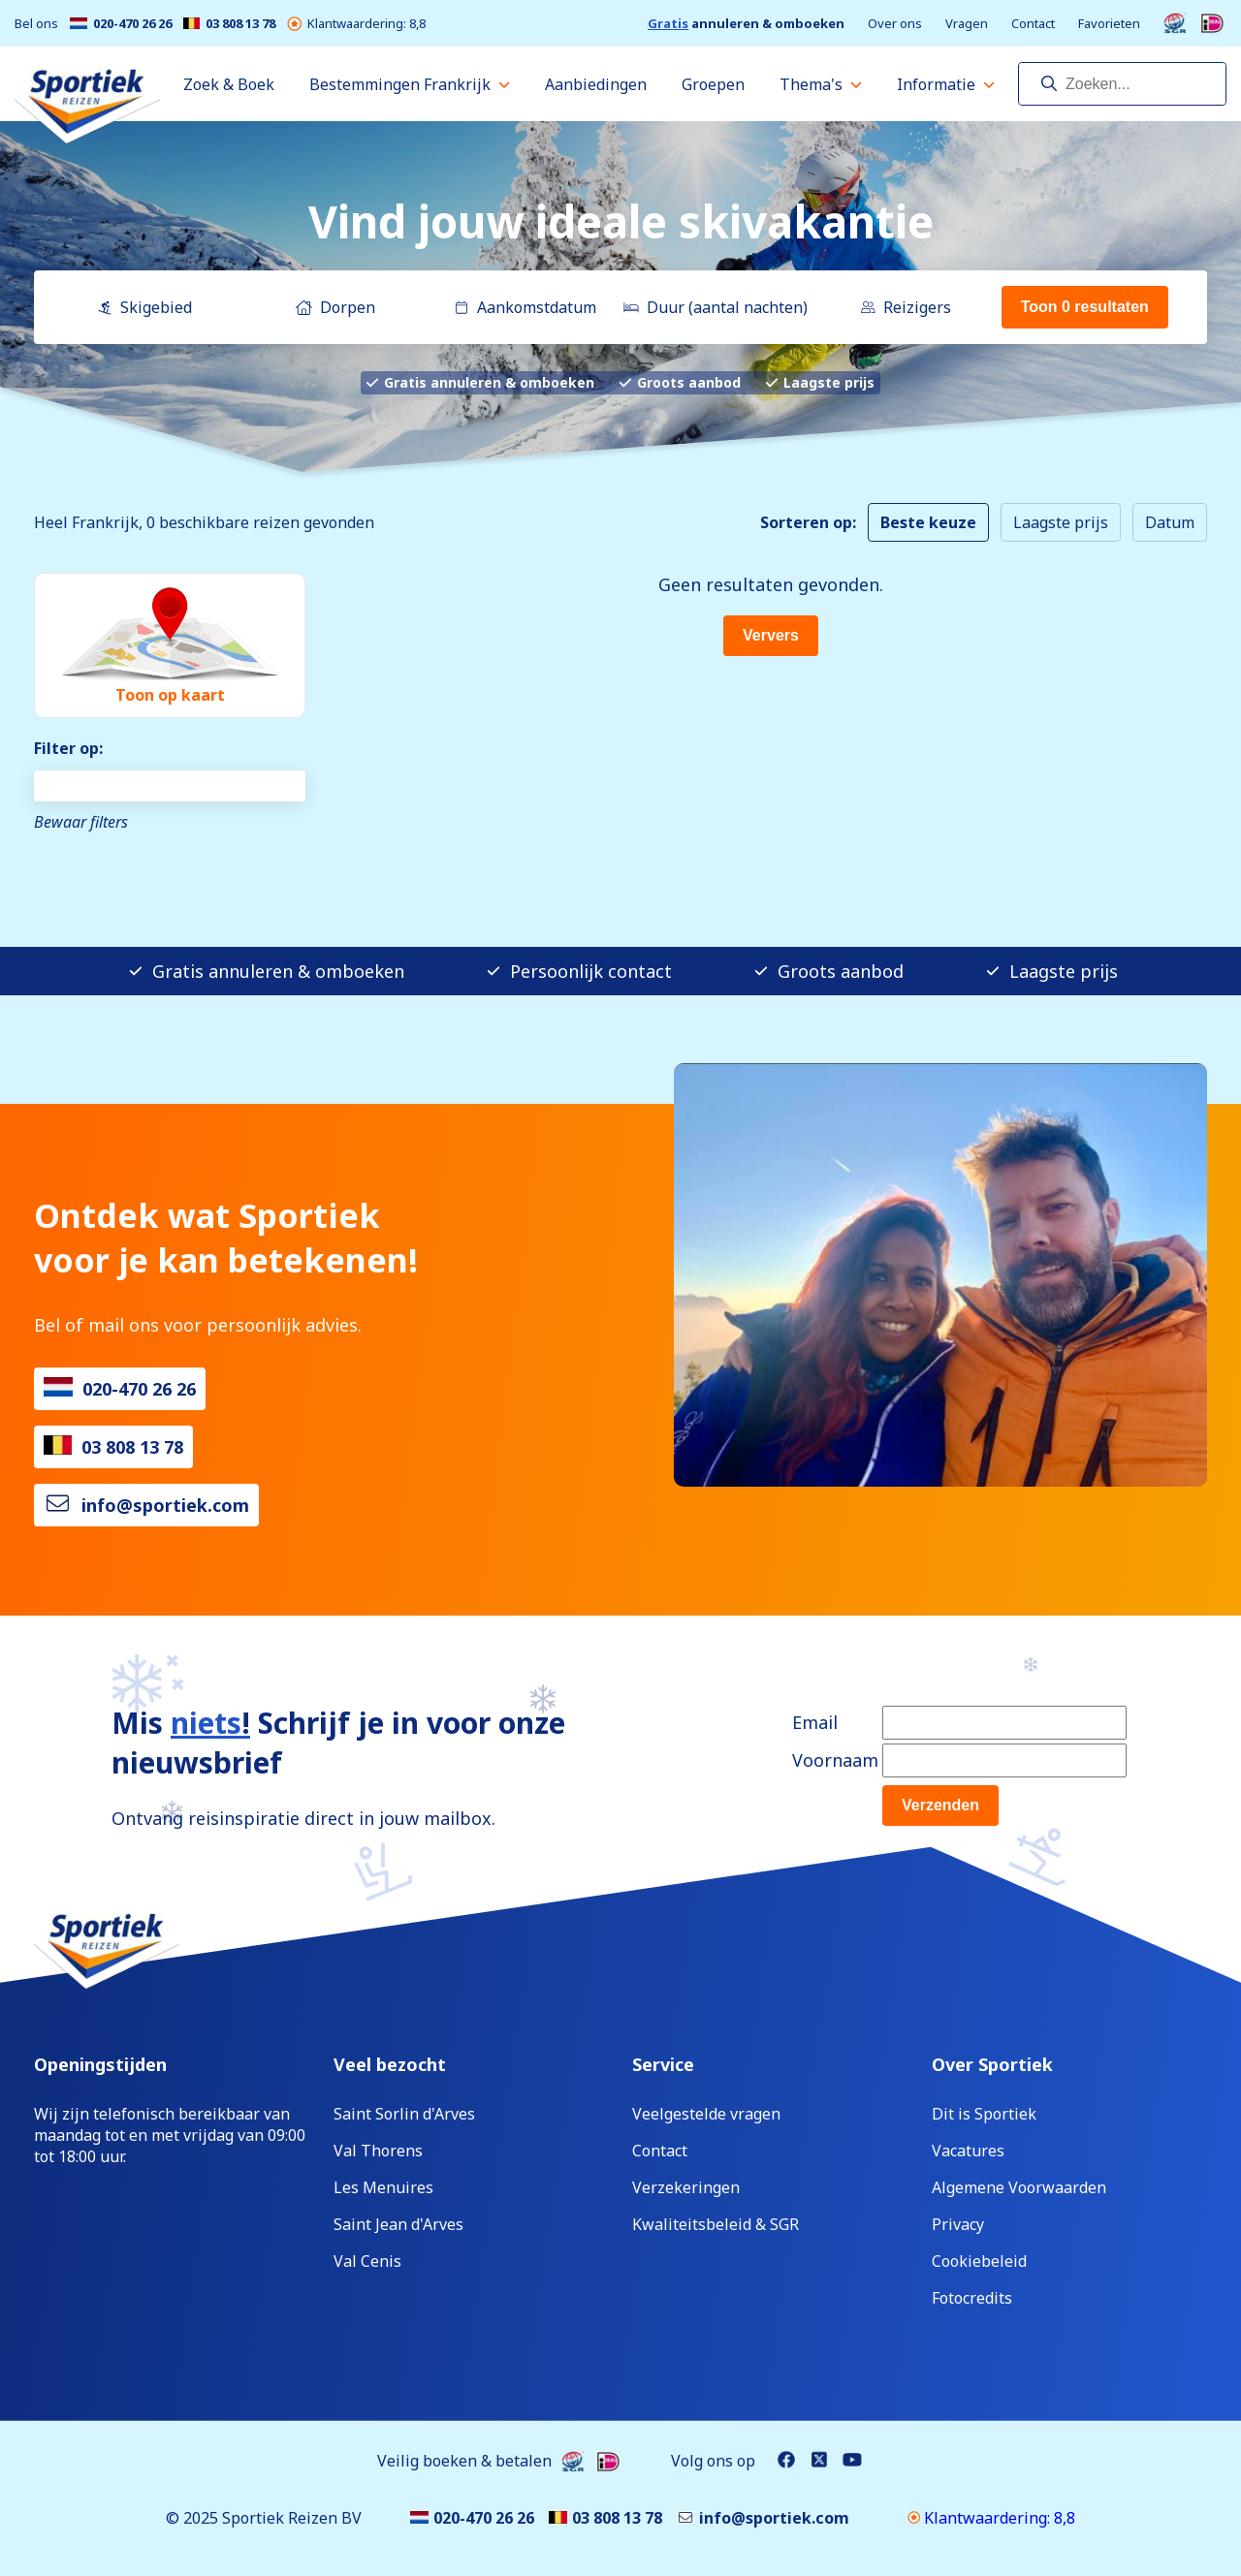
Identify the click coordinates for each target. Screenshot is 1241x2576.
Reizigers (905, 307)
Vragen (966, 23)
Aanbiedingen (596, 84)
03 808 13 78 (229, 23)
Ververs (771, 635)
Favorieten (1109, 23)
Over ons (895, 23)
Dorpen (335, 307)
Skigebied (144, 307)
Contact (1033, 23)
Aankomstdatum (525, 307)
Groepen (713, 84)
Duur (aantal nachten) (715, 307)
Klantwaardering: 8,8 (356, 23)
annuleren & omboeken (746, 23)
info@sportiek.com (165, 1505)
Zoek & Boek (228, 84)
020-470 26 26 (121, 23)
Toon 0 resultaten (1085, 306)
